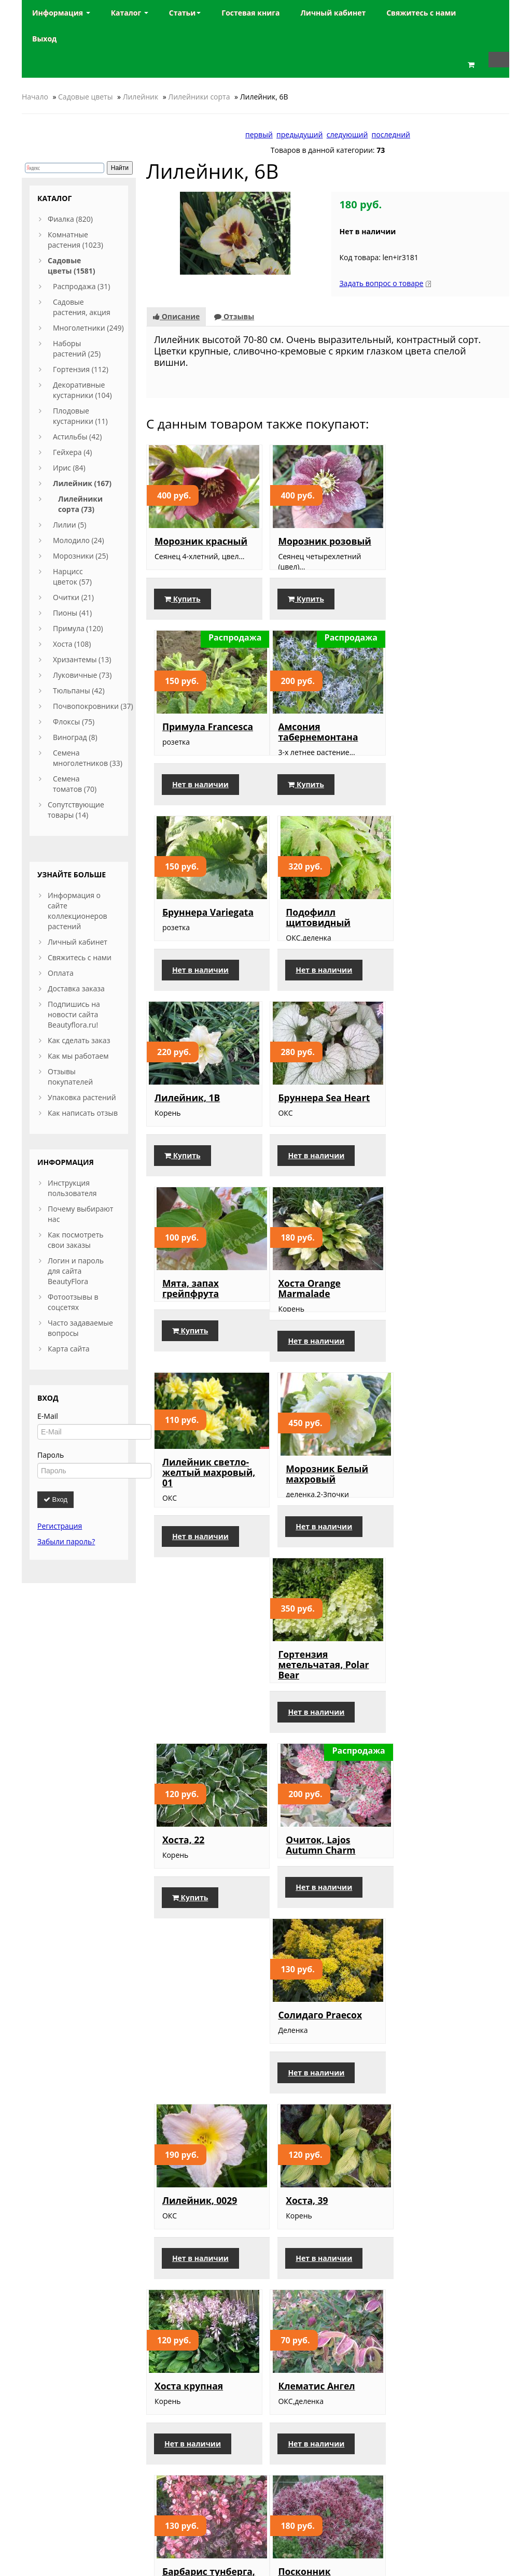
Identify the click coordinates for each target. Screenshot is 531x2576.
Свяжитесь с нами (79, 957)
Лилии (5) (69, 525)
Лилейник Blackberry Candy (442, 2106)
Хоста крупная (189, 1709)
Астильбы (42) (77, 437)
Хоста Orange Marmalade (186, 1123)
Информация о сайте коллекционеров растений (77, 910)
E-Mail (47, 1416)
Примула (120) (78, 628)
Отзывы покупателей (70, 1076)
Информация (61, 13)
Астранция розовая (448, 1905)
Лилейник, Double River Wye (321, 2302)
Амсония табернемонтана (194, 742)
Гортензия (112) (80, 369)
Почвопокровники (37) (93, 706)
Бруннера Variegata (323, 737)
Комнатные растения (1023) (75, 240)
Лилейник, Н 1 (189, 2297)
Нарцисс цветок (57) (72, 576)
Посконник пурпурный (181, 1910)
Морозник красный (201, 541)
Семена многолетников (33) (87, 758)
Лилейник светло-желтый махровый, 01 (324, 1121)
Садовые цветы (85, 97)
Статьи (185, 13)
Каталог (129, 13)
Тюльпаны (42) (79, 690)
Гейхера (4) (72, 452)
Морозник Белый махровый (443, 1123)
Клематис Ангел (316, 1709)
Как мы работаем (78, 1056)
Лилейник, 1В (187, 933)
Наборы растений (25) (77, 348)
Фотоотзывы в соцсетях (73, 1302)
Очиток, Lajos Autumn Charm (436, 1323)
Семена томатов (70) (74, 784)
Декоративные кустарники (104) (82, 390)
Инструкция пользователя (72, 1188)
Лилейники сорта (199, 97)
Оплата (61, 973)
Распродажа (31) (81, 286)
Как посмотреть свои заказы (76, 1240)
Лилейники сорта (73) (80, 504)
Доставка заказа (76, 988)
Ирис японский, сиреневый (316, 2106)
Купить (182, 609)
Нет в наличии (440, 609)
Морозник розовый (324, 541)
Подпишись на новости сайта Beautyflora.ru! (74, 1014)
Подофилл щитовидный (434, 742)
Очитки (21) (73, 597)
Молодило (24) (78, 540)
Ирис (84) (69, 468)
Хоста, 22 (299, 1318)
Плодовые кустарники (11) (80, 416)
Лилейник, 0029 (315, 1524)
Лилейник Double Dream (444, 2302)
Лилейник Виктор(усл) (306, 1910)
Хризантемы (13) (82, 659)
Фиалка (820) (70, 219)
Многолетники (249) (88, 328)
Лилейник (141, 97)
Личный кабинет (77, 942)
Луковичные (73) (82, 675)
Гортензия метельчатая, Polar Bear (200, 1328)
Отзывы (234, 316)
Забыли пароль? (66, 1541)
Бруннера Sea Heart (324, 933)
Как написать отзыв (83, 1113)
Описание (176, 316)
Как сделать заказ (79, 1040)
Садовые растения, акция (81, 307)
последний (391, 134)
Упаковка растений (82, 1097)
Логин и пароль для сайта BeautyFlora (76, 1271)
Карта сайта (69, 1349)
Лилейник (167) (82, 483)
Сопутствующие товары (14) (76, 810)
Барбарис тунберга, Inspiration (448, 1714)
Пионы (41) (72, 613)
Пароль (50, 1455)
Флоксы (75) (73, 722)
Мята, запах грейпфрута (430, 938)
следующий (347, 134)
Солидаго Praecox (197, 1524)
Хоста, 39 (423, 1524)
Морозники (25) (80, 556)
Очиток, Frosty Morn (202, 2101)
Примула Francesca (447, 541)
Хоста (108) (72, 644)
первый (259, 134)
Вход (55, 1499)
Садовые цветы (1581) (71, 265)
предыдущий (299, 134)
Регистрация (59, 1526)
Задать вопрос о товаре (381, 283)
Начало (35, 97)
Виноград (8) (75, 737)
